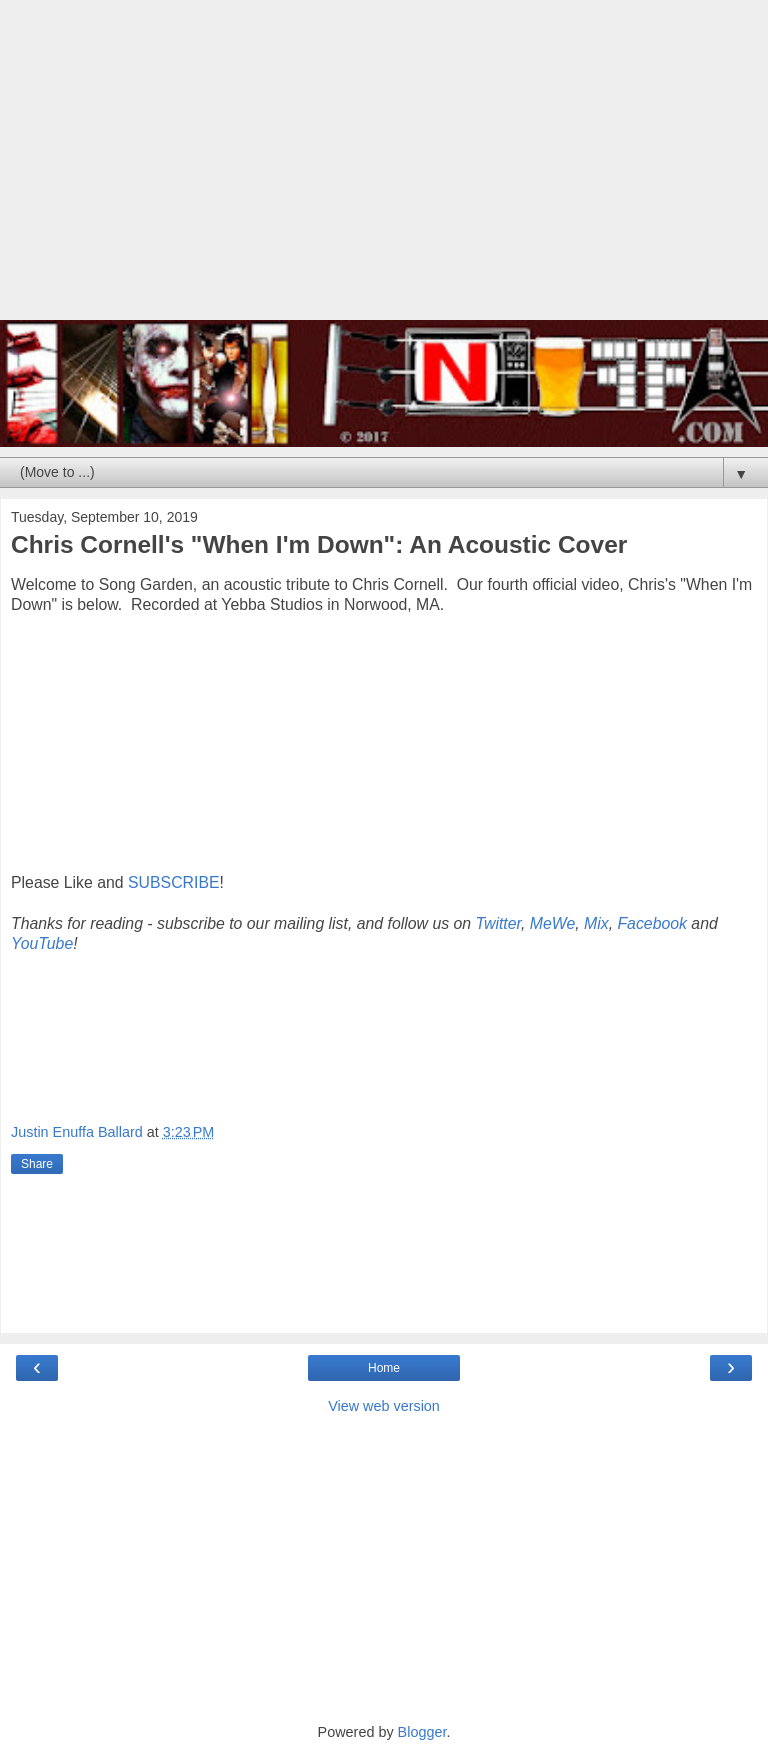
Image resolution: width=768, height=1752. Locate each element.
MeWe (552, 923)
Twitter (498, 923)
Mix (596, 923)
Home (384, 1368)
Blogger (422, 1732)
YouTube (42, 943)
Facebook (652, 923)
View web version (384, 1406)
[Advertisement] (384, 170)
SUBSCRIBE (173, 882)
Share (37, 1164)
